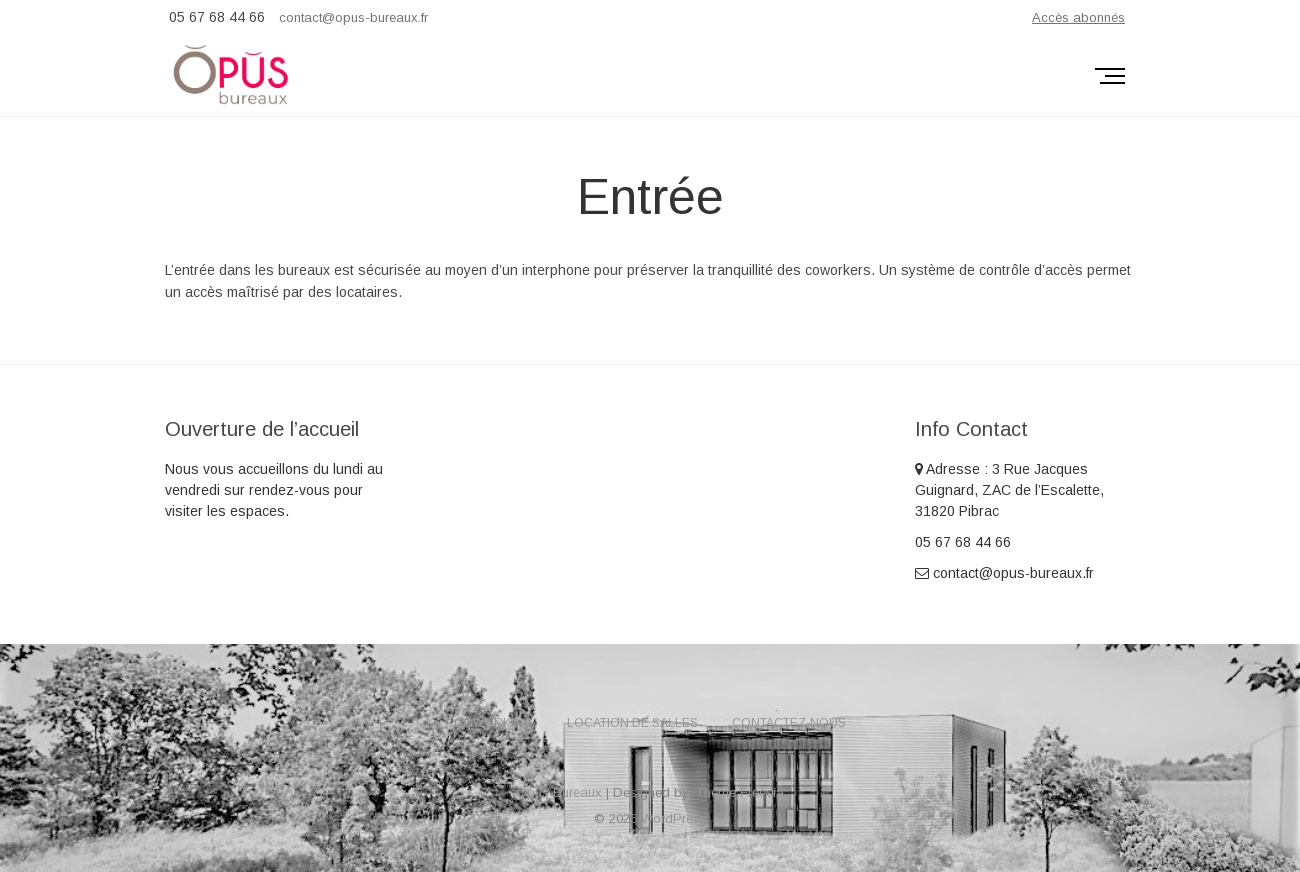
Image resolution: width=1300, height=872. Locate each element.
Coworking (493, 723)
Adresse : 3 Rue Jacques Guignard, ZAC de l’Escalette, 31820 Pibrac (1009, 490)
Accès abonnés (1078, 17)
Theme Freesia (740, 792)
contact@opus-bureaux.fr (353, 17)
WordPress (674, 818)
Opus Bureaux (559, 792)
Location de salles (632, 723)
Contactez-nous (789, 723)
